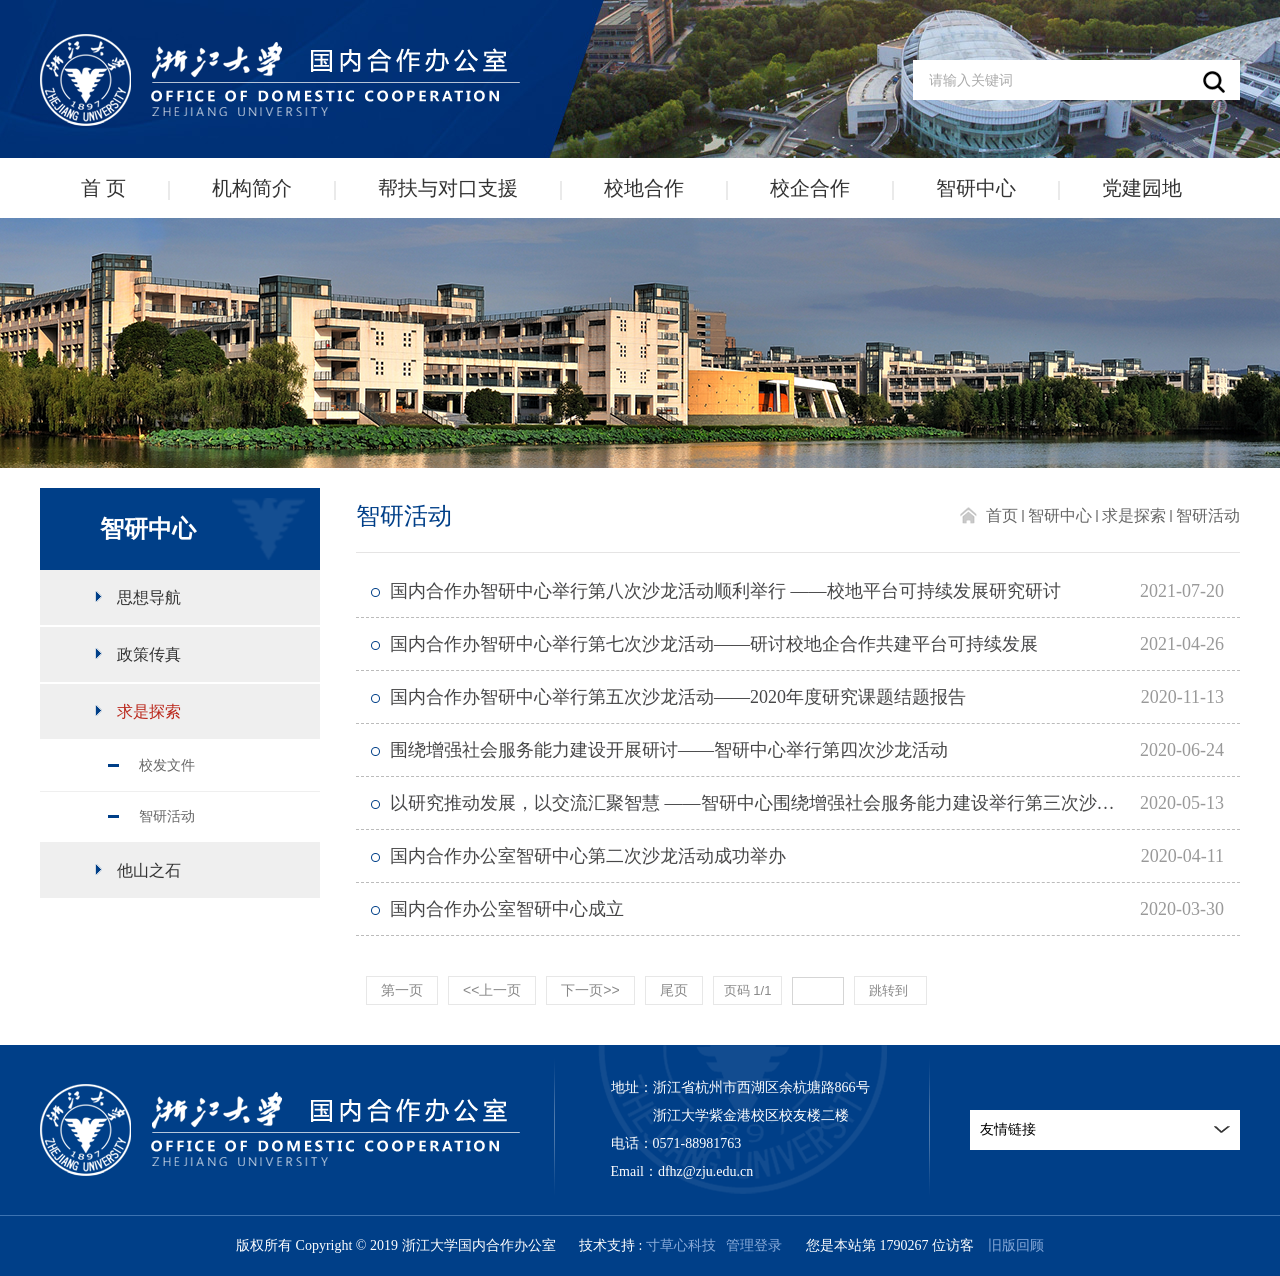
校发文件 (167, 765)
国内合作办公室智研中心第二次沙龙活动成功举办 (588, 856)
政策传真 (149, 654)
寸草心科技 (681, 1245)
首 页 (103, 188)
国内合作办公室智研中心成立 (507, 909)
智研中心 (976, 188)
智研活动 (167, 816)
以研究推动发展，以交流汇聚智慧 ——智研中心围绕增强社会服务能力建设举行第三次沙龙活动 (770, 803)
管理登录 (754, 1245)
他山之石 (149, 870)
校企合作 (810, 188)
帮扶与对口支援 (448, 188)
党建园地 (1142, 188)
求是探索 (149, 711)
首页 (1002, 515)
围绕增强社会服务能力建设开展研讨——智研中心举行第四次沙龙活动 (669, 750)
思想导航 (149, 597)
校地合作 (644, 188)
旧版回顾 (1016, 1245)
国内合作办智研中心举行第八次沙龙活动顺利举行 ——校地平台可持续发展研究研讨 (725, 591)
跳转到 (890, 990)
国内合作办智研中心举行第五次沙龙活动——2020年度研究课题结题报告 (678, 697)
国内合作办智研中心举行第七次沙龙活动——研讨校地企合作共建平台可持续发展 (714, 644)
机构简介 (252, 188)
